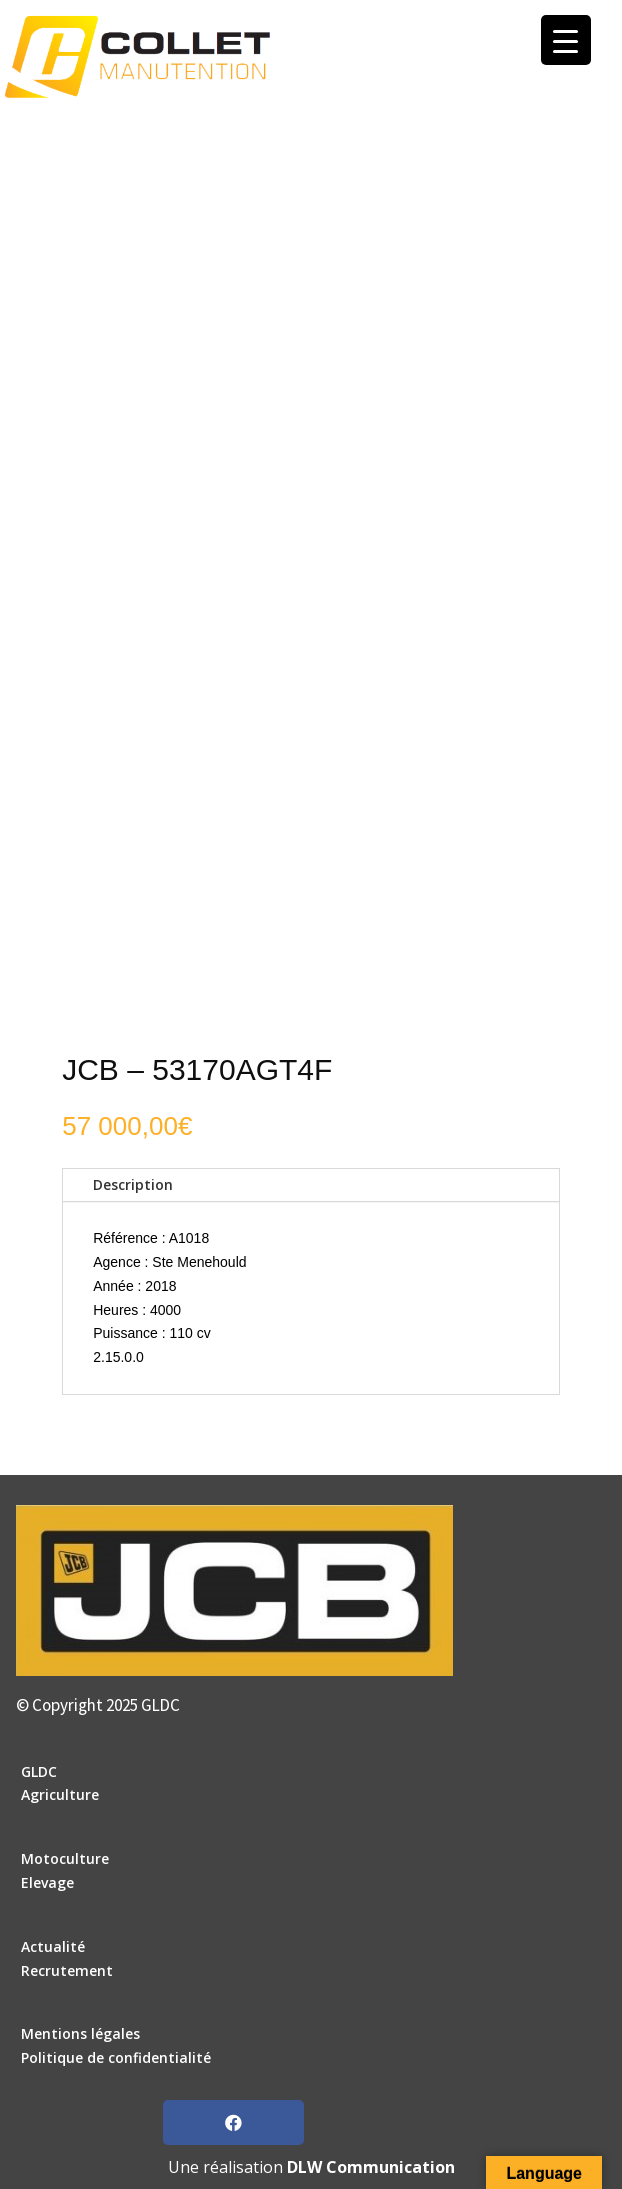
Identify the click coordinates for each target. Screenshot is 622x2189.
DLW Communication (371, 2167)
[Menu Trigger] (566, 40)
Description (133, 1184)
